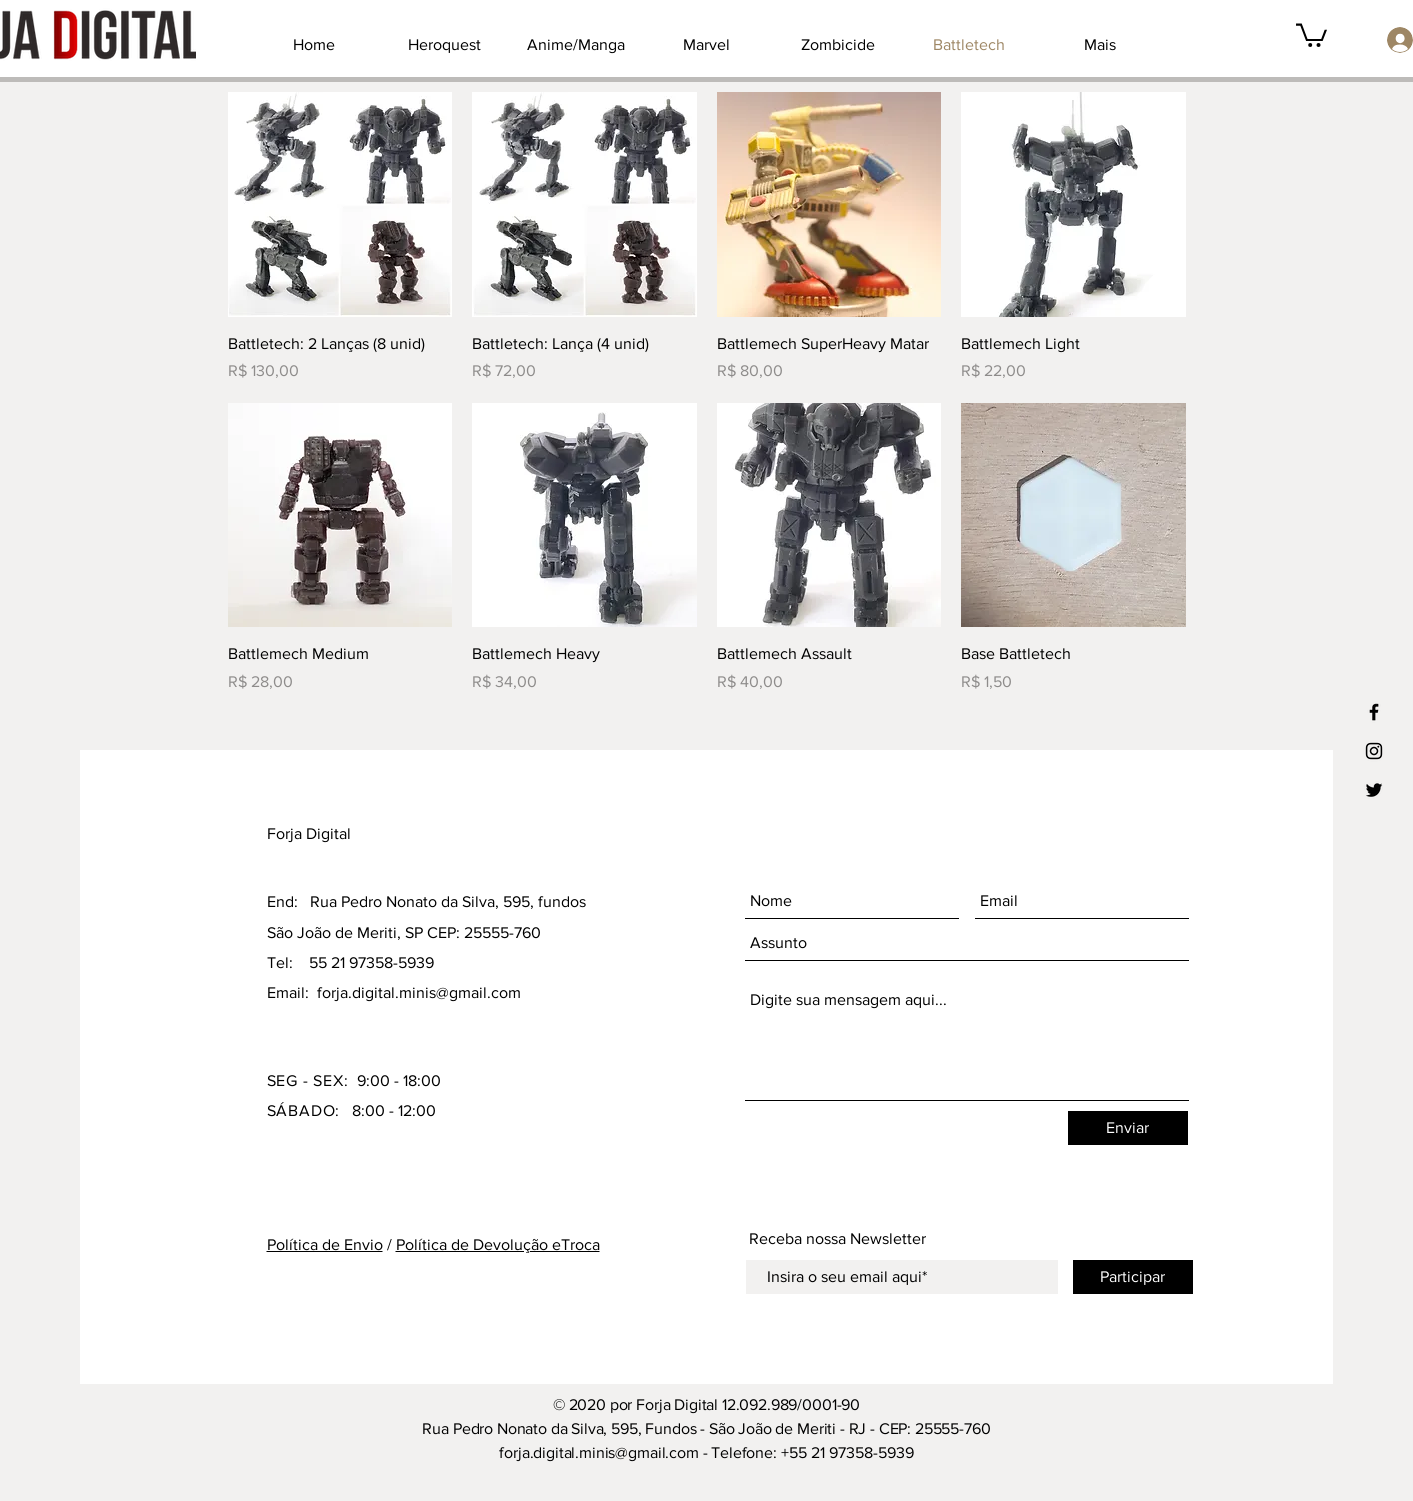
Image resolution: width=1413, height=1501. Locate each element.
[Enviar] (1128, 1128)
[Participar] (1133, 1277)
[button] (1311, 34)
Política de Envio (325, 1244)
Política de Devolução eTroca (498, 1244)
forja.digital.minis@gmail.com (419, 992)
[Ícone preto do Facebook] (1374, 712)
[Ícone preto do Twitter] (1374, 790)
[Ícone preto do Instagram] (1374, 751)
